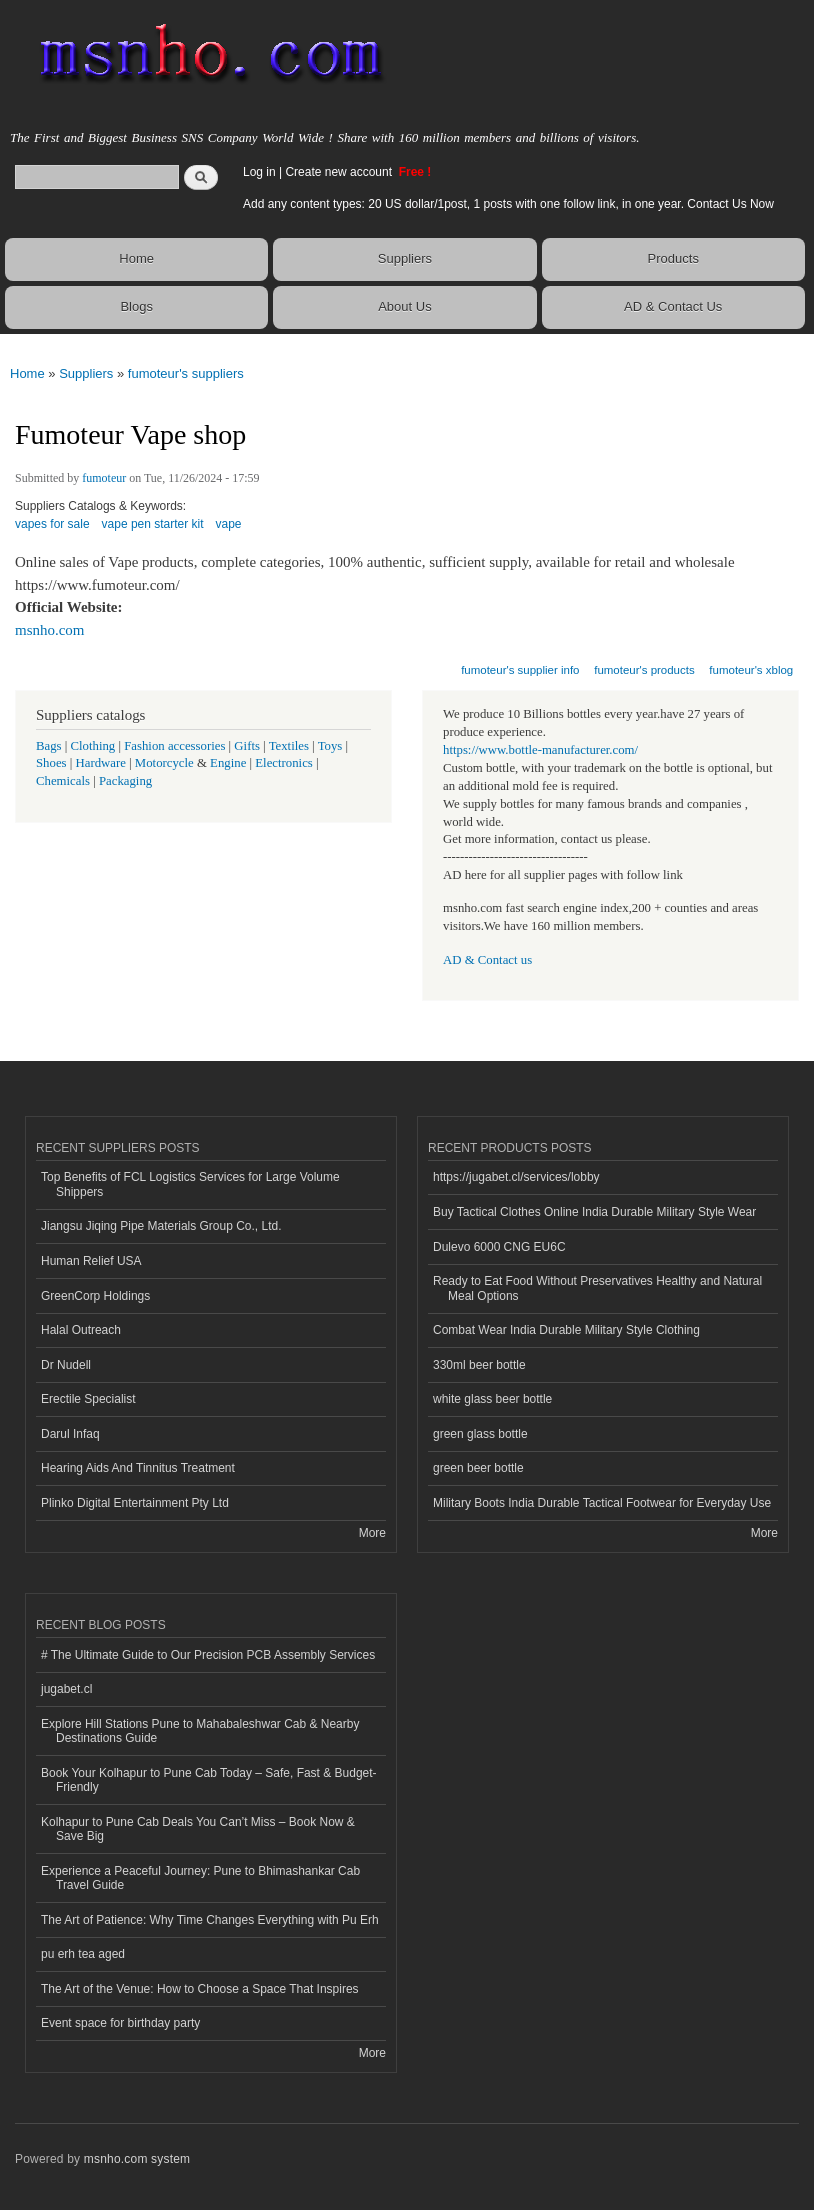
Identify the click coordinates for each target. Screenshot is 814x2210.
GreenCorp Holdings (95, 1296)
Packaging (125, 781)
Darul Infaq (70, 1434)
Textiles (289, 746)
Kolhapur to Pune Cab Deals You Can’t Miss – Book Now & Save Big (198, 1829)
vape (229, 524)
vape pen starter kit (153, 524)
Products (673, 258)
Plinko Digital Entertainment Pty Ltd (135, 1503)
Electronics (284, 763)
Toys (330, 746)
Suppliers (405, 258)
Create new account (340, 172)
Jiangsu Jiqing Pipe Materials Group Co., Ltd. (161, 1226)
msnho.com (50, 630)
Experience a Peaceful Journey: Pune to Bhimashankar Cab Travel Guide (200, 1878)
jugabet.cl (66, 1689)
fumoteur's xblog (751, 670)
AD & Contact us (487, 960)
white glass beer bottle (492, 1399)
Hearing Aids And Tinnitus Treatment (138, 1468)
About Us (404, 306)
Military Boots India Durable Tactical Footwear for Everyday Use (602, 1503)
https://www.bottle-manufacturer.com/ (540, 750)
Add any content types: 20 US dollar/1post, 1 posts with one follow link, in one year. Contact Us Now (508, 204)
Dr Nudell (66, 1365)
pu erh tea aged (83, 1954)
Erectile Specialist (88, 1399)
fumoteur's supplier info (520, 670)
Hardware (101, 763)
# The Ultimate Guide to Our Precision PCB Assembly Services (208, 1655)
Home (136, 258)
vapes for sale (52, 524)
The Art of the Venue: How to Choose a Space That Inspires (200, 1989)
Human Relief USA (91, 1261)
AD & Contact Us (673, 306)
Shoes (51, 763)
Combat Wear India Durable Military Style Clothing (566, 1330)
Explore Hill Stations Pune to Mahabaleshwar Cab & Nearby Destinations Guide (200, 1731)
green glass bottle (480, 1434)
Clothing (93, 746)
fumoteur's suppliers (186, 373)
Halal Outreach (81, 1330)
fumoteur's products (644, 670)
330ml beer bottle (479, 1365)
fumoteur (104, 478)
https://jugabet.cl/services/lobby (516, 1177)
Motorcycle (164, 763)
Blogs (136, 306)
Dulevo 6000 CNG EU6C (499, 1247)
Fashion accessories (174, 746)
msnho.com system (137, 2159)
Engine (228, 763)
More (372, 1533)
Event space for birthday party (120, 2023)
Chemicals (64, 781)
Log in (259, 172)
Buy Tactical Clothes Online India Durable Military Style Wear (594, 1212)
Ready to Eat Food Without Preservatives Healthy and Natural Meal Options (597, 1288)
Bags (49, 746)
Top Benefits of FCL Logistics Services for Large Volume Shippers (190, 1184)
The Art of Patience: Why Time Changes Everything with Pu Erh (210, 1920)
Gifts (247, 746)
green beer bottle (478, 1468)
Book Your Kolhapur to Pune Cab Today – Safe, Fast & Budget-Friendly (209, 1780)
